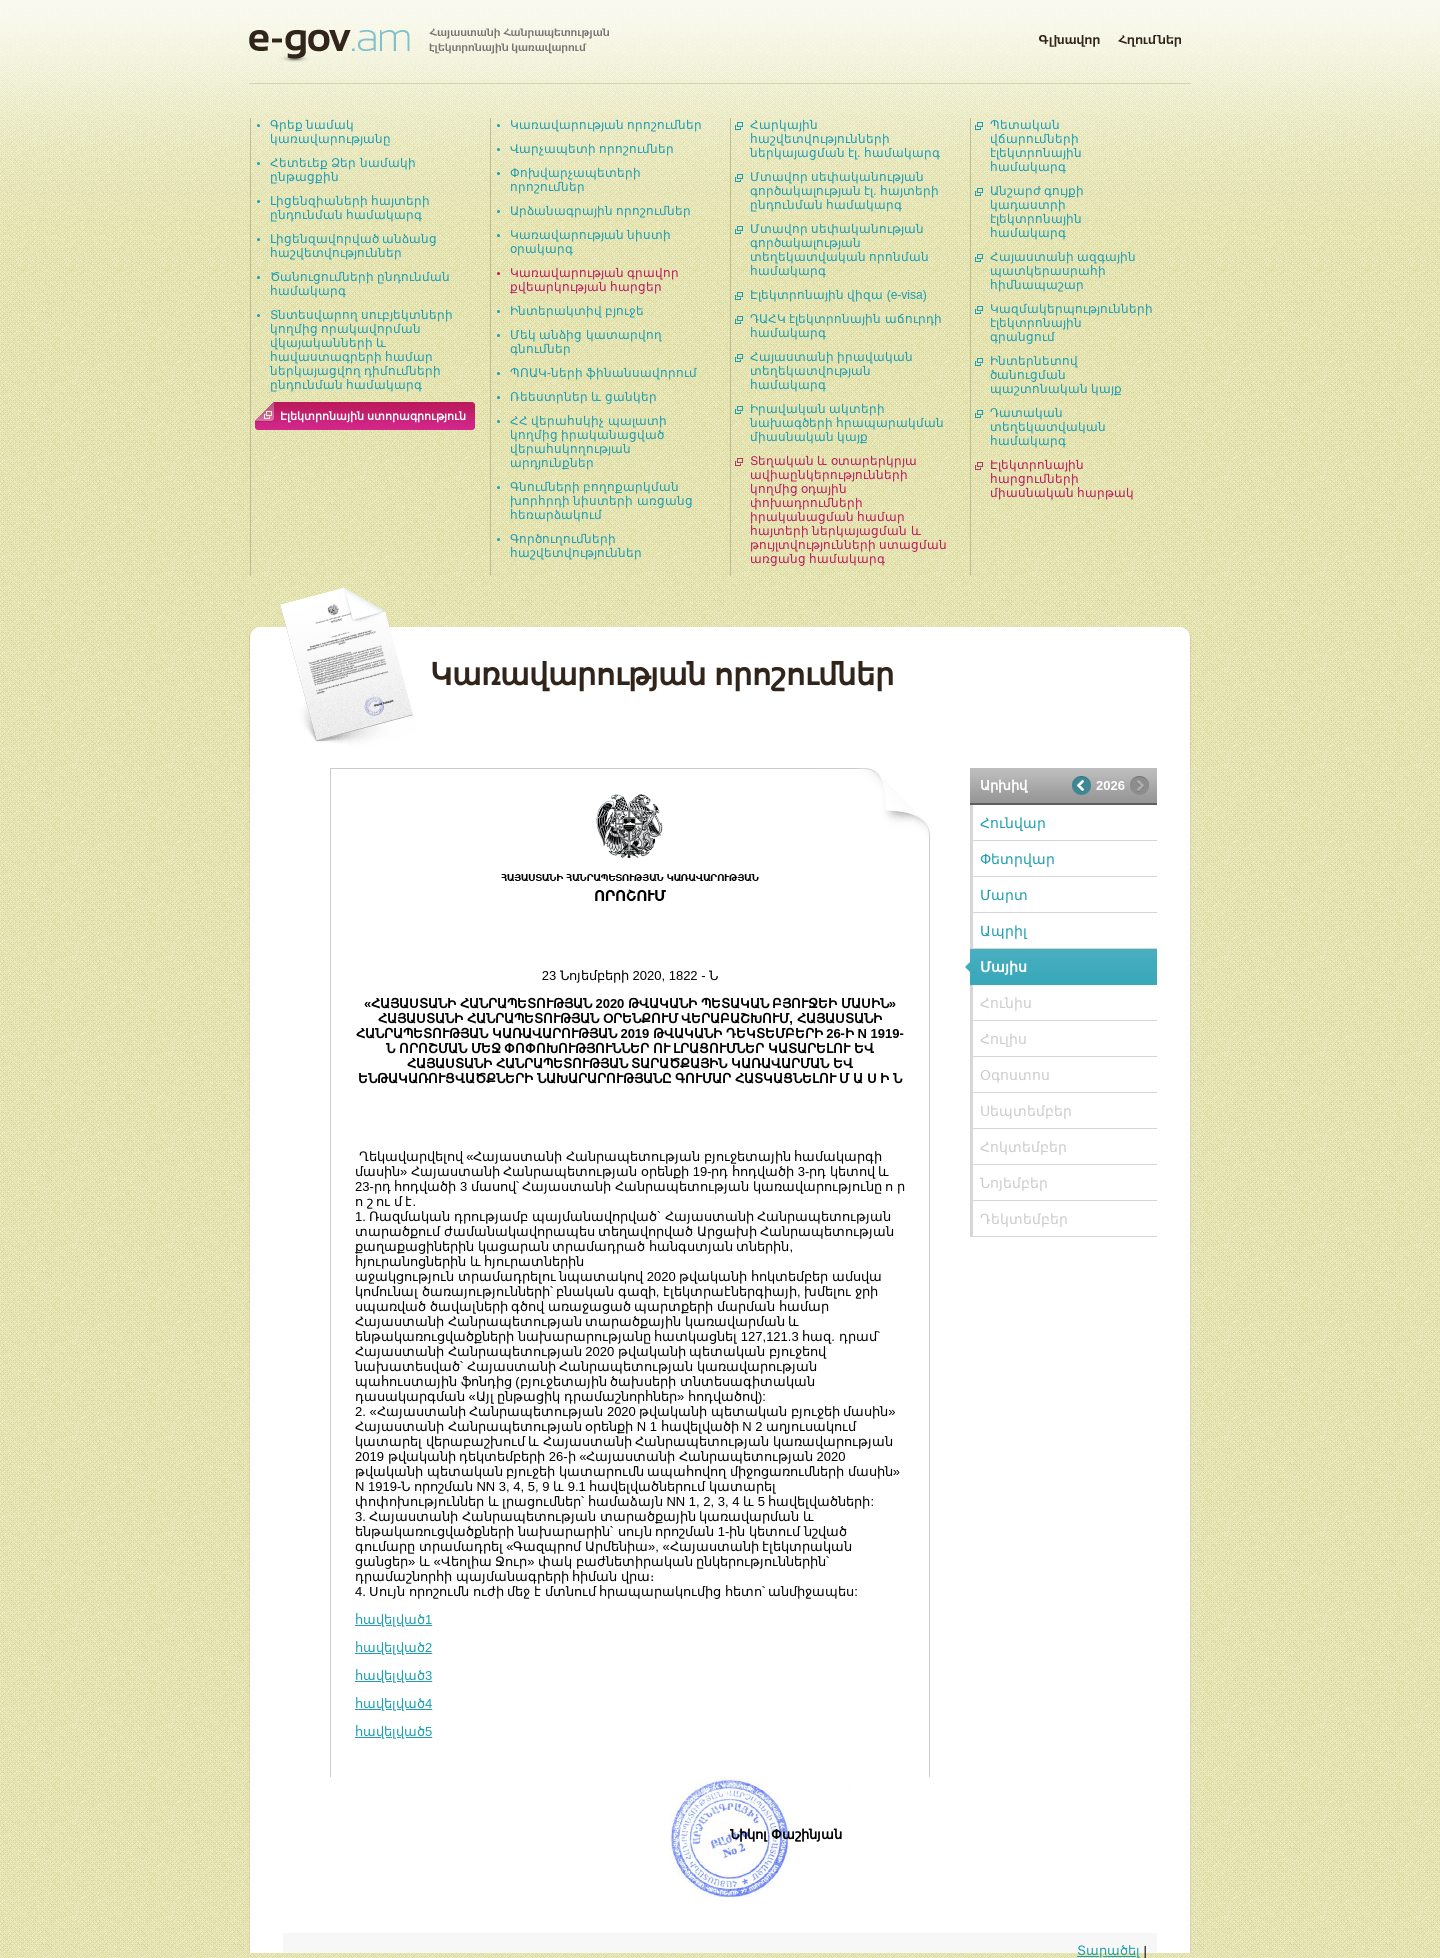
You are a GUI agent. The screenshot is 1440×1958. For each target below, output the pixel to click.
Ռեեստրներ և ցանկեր (583, 397)
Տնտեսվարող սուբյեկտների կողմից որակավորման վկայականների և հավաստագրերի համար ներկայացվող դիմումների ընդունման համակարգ (361, 350)
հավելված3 (393, 1675)
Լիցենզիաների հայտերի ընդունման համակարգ (350, 208)
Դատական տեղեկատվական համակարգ (1048, 427)
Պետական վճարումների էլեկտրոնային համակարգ (1036, 146)
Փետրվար (1017, 859)
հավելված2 (393, 1647)
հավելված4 (393, 1703)
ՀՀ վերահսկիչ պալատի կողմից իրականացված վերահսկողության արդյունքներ (588, 442)
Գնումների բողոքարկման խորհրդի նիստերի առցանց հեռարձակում (601, 501)
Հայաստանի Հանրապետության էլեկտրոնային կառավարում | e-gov (429, 45)
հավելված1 (393, 1619)
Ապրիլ (1003, 931)
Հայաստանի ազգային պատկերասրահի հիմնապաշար (1063, 271)
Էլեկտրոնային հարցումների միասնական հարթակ (1062, 479)
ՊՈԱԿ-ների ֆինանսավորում (603, 373)
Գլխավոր (1069, 36)
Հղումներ (1150, 36)
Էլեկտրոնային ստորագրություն (373, 416)
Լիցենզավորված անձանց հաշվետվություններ (353, 246)
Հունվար (1013, 823)
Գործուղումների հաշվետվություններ (576, 546)
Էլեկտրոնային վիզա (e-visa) (838, 295)
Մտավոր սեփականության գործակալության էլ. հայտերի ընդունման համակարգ (844, 191)
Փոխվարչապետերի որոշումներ (575, 180)
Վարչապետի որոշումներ (592, 149)
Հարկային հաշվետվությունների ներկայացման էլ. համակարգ (845, 139)
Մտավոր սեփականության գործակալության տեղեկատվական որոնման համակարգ (839, 250)
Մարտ (1004, 895)
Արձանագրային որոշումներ (600, 211)
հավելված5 (393, 1731)
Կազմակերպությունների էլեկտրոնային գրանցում (1071, 323)
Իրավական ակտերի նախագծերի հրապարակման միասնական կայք (847, 423)
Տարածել (1108, 1950)
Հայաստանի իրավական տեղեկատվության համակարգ (831, 371)
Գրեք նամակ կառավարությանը (330, 132)
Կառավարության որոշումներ (606, 125)
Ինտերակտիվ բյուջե (577, 311)
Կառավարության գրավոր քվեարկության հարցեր (594, 280)
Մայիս (1003, 967)
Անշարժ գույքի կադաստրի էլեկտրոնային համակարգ (1037, 212)
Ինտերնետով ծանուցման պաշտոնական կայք (1056, 375)
